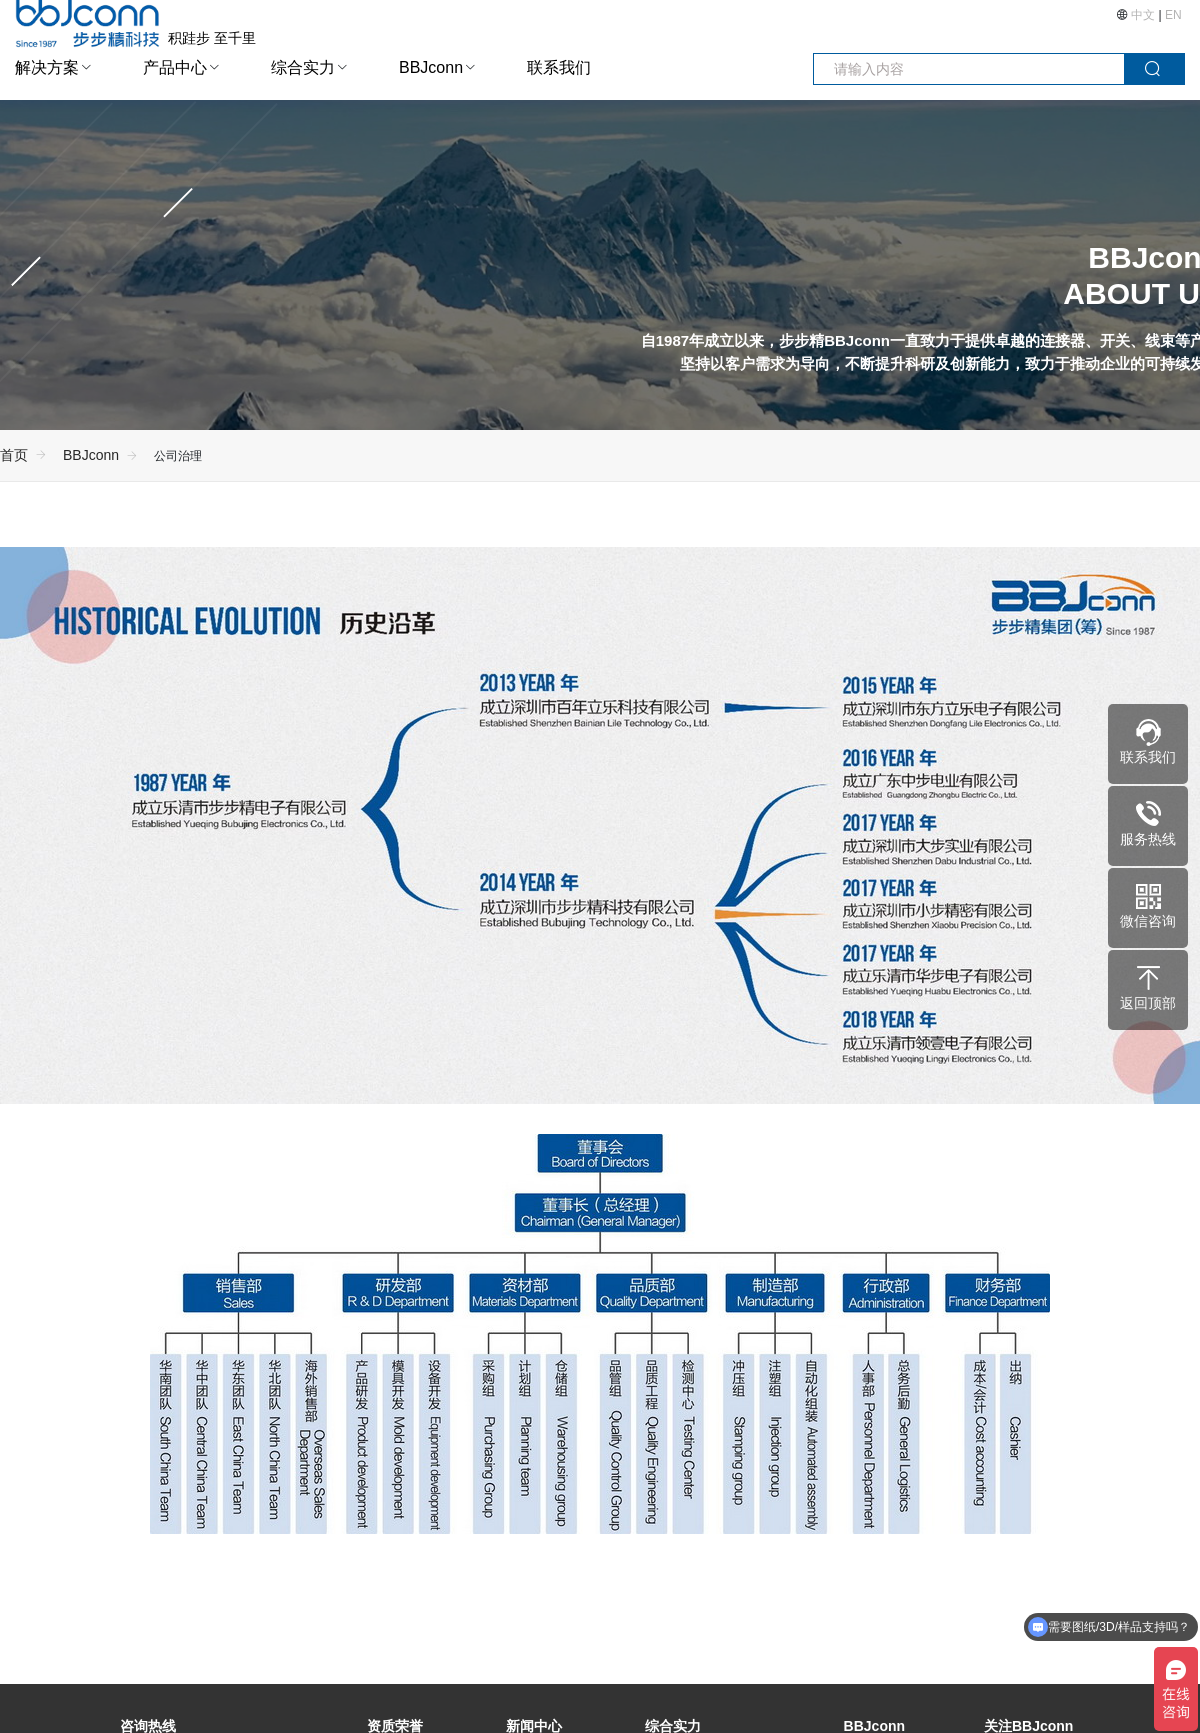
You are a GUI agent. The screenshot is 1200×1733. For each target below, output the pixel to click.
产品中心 (175, 67)
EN (1173, 15)
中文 (1143, 15)
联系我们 (559, 67)
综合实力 (303, 67)
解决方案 (47, 67)
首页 (14, 455)
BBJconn (431, 67)
